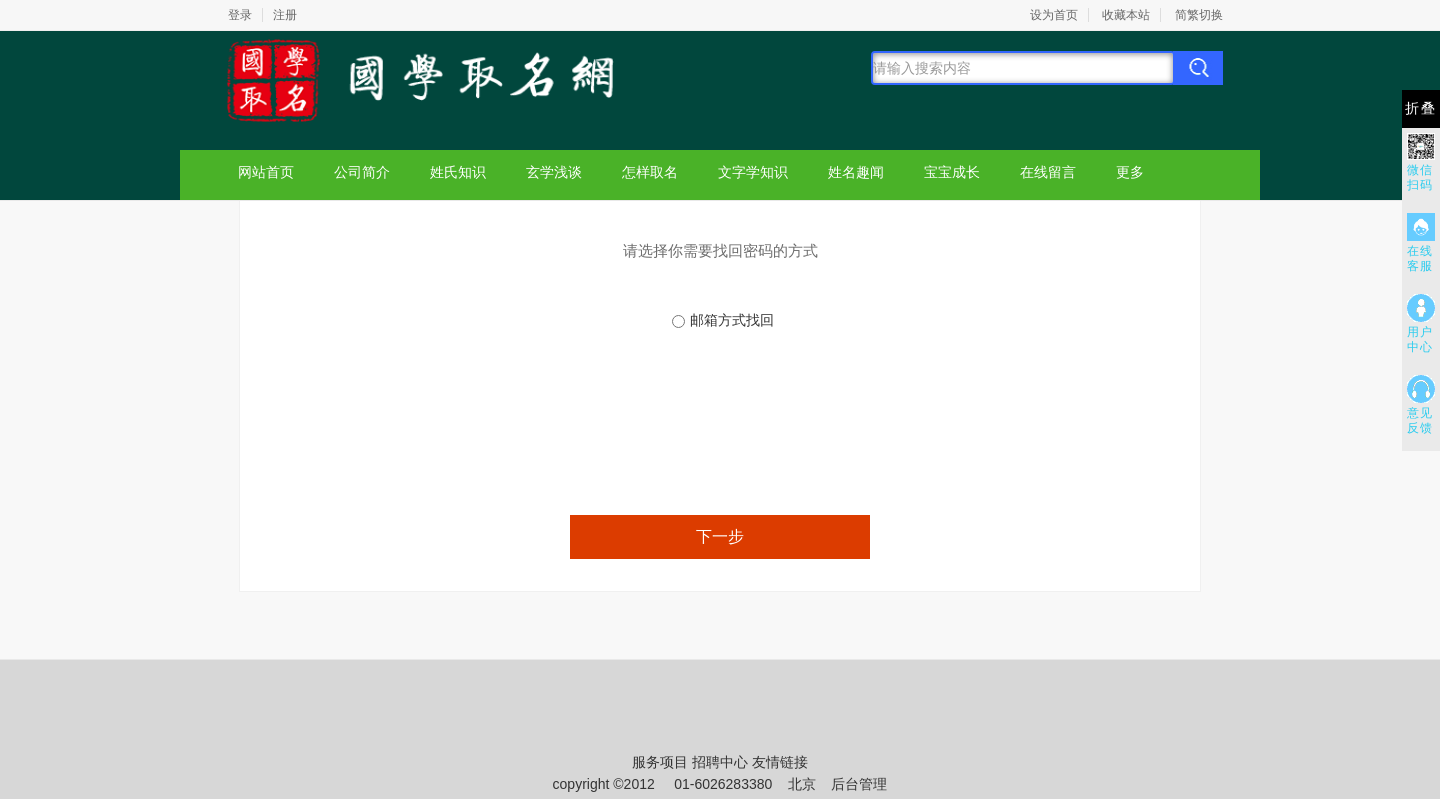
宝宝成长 (952, 172)
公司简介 (362, 172)
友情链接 (780, 762)
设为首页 (1054, 15)
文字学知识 (753, 172)
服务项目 (660, 762)
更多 (1130, 172)
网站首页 (266, 172)
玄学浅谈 (554, 172)
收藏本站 (1126, 15)
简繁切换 (1199, 15)
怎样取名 (650, 172)
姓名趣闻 (856, 172)
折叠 (1421, 108)
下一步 (720, 536)
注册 (285, 15)
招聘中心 (720, 762)
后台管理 (859, 784)
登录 (240, 15)
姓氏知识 (458, 172)
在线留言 (1048, 172)
